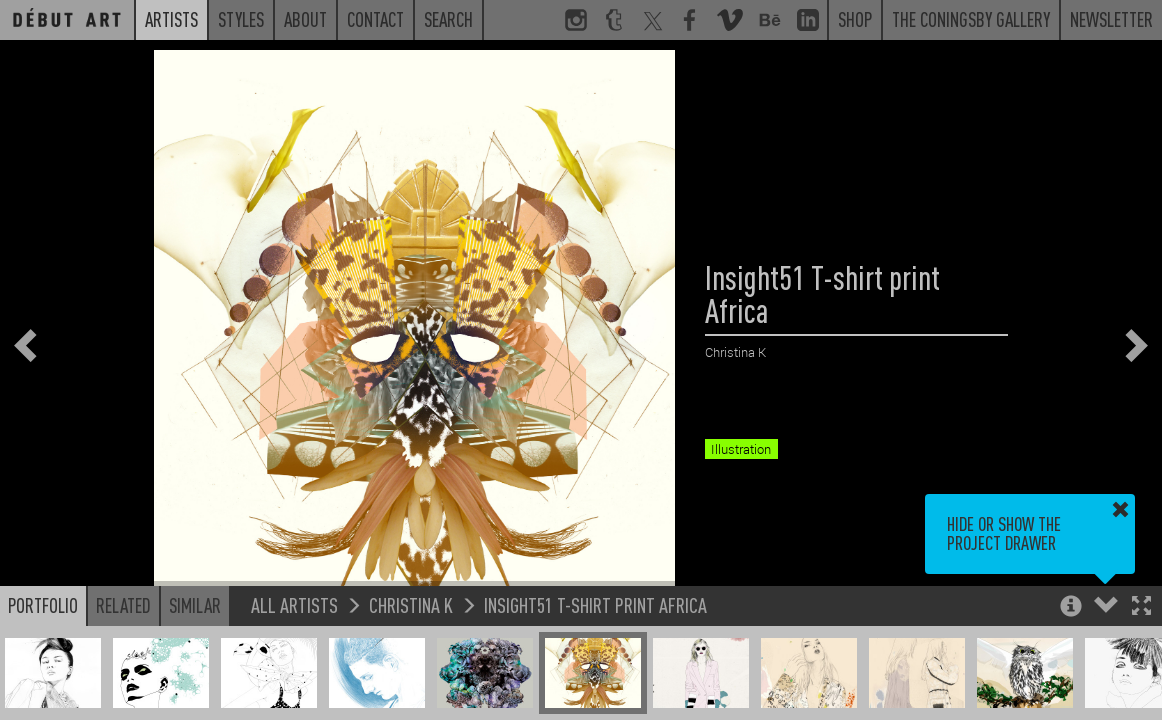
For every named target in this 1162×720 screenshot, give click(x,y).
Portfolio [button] (43, 605)
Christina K (411, 604)
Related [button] (123, 605)
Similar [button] (195, 605)
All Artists (294, 604)
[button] (1141, 607)
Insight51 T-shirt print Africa (595, 604)
